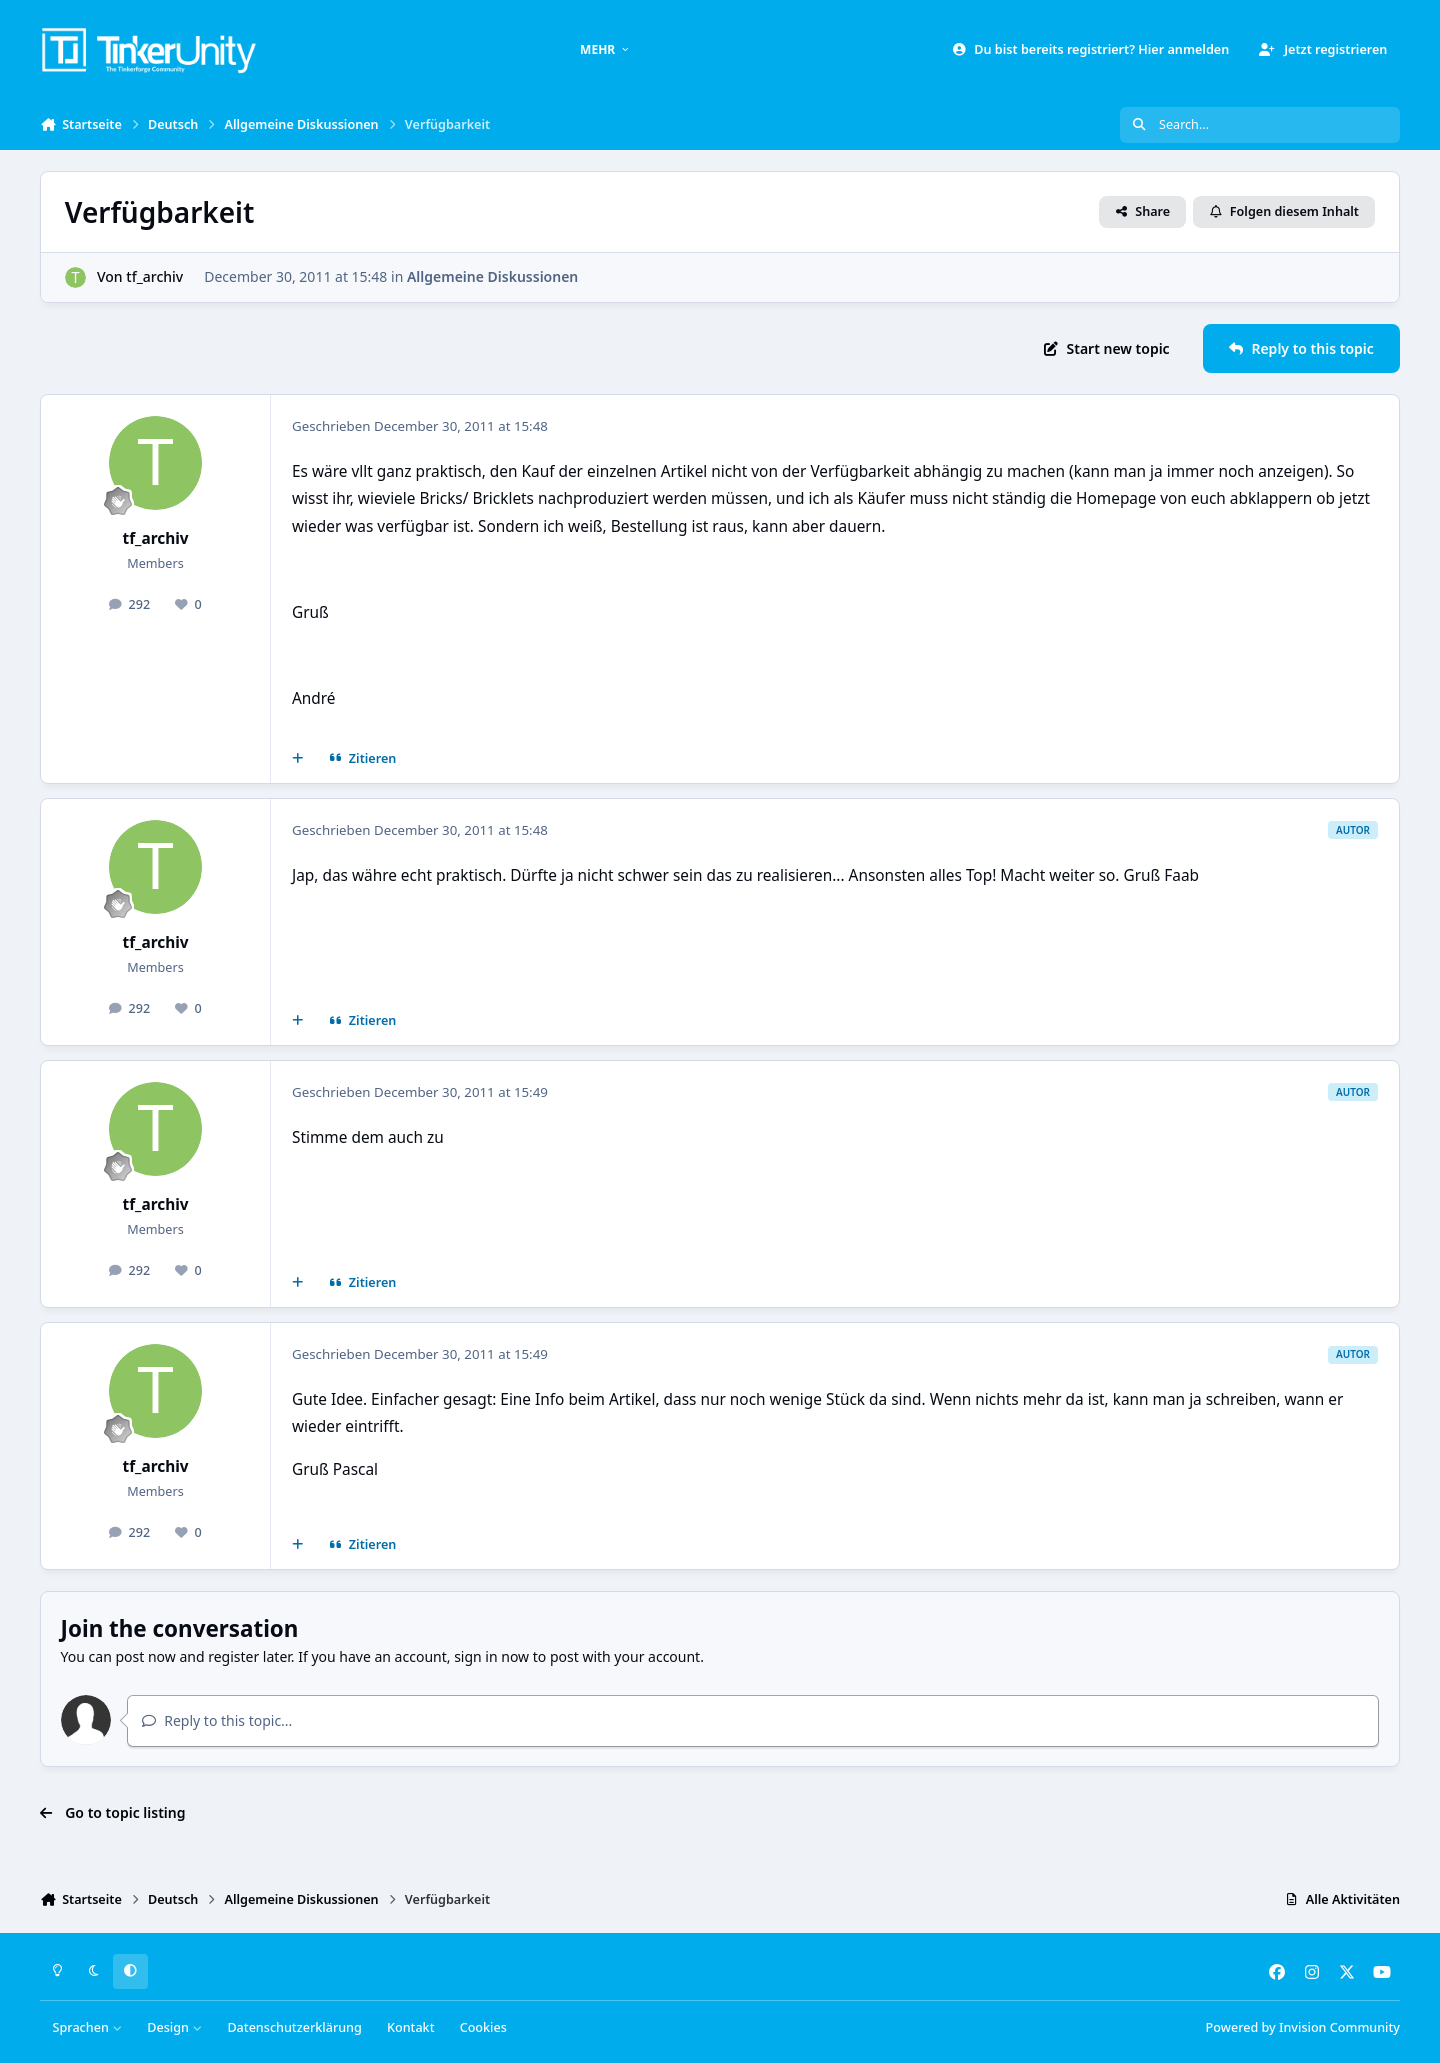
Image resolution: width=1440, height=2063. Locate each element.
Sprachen (88, 2027)
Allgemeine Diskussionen (492, 276)
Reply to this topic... (217, 1720)
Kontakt (410, 2027)
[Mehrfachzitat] (298, 759)
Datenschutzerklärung (294, 2027)
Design (174, 2027)
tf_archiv (154, 276)
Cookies (483, 2027)
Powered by (1303, 2027)
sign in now (491, 1656)
